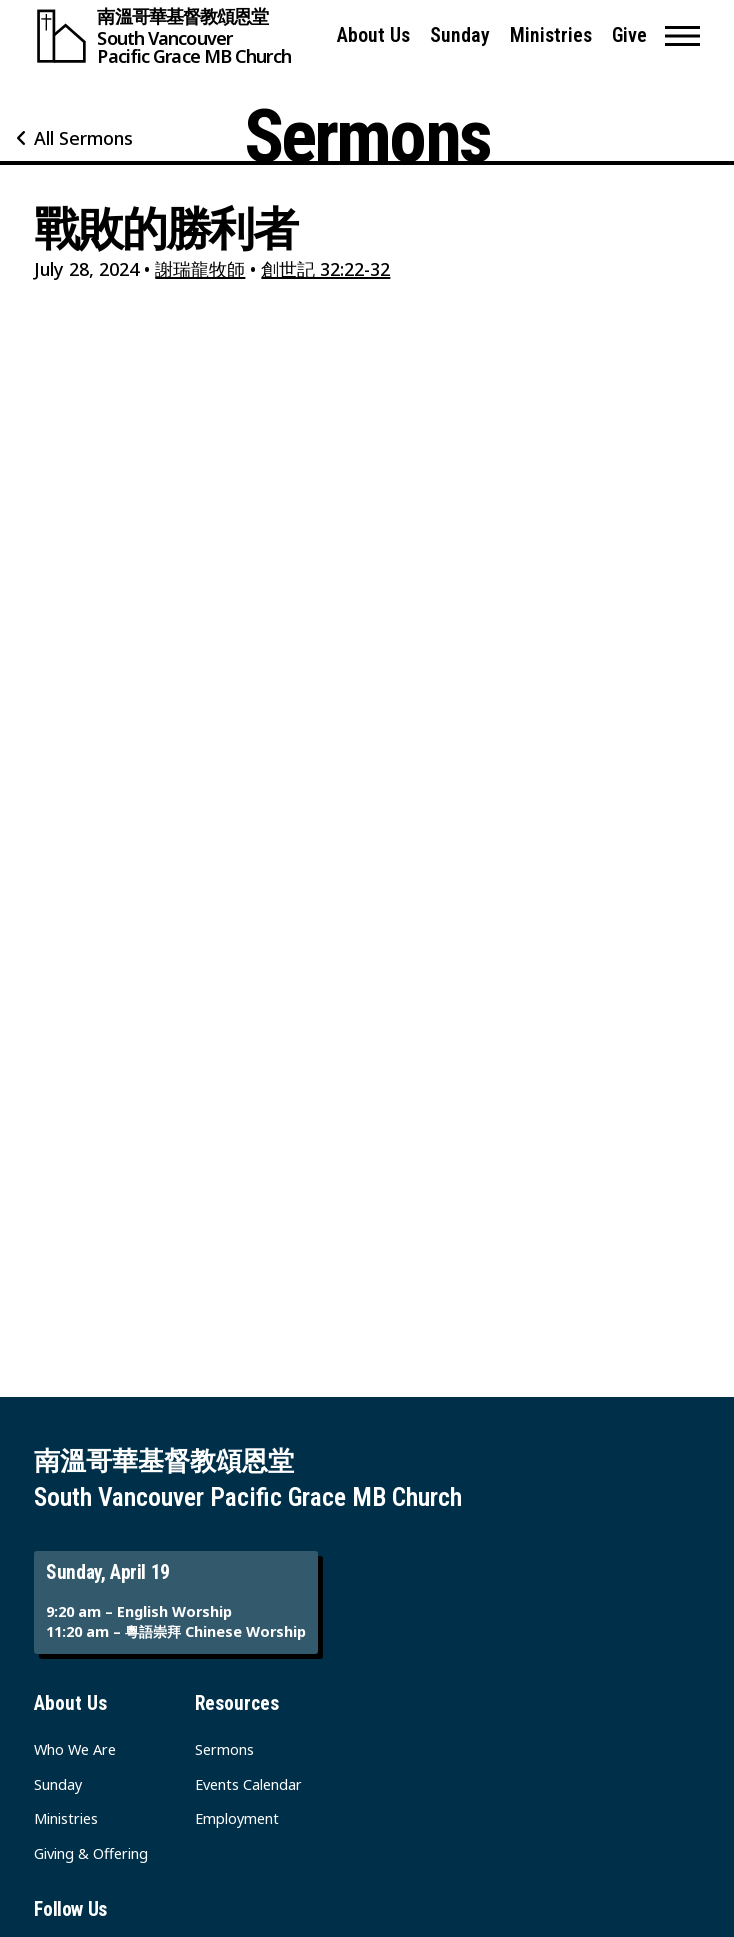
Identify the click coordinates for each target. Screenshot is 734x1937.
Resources (237, 1703)
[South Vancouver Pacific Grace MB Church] (176, 36)
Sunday (460, 35)
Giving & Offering (91, 1853)
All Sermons (83, 138)
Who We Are (75, 1749)
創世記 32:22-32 (325, 269)
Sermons (224, 1749)
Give (629, 35)
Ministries (551, 35)
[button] (682, 36)
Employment (237, 1818)
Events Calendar (248, 1784)
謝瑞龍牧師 (200, 269)
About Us (373, 35)
